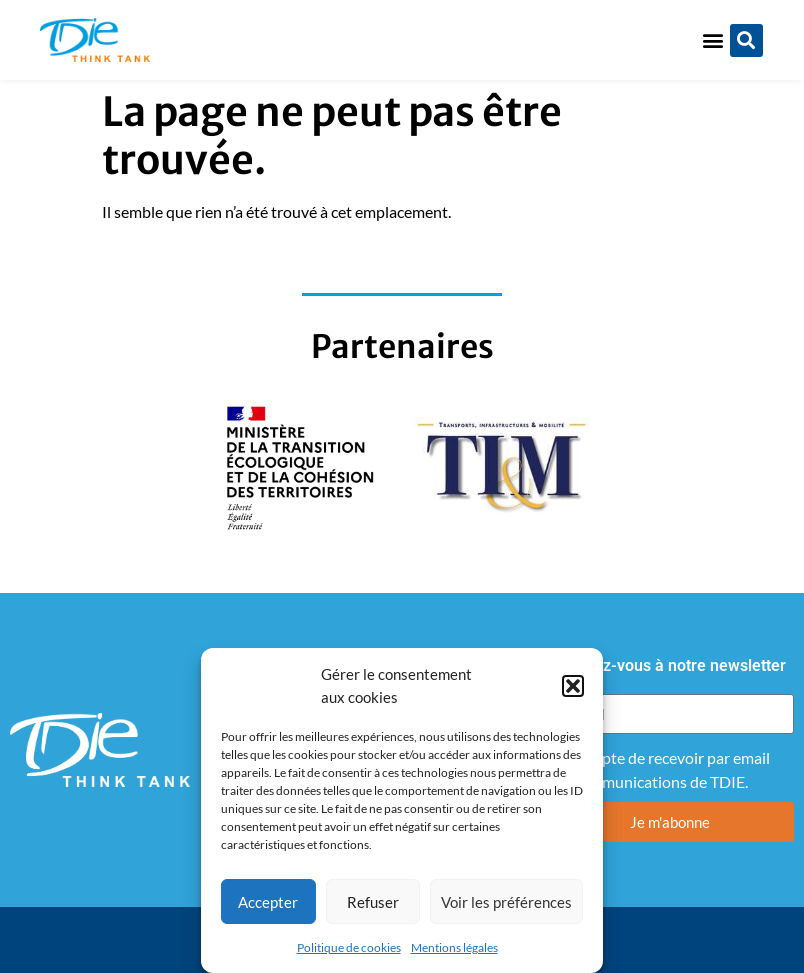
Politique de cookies (349, 947)
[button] (573, 686)
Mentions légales (454, 947)
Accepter (268, 902)
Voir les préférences (506, 902)
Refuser (373, 902)
